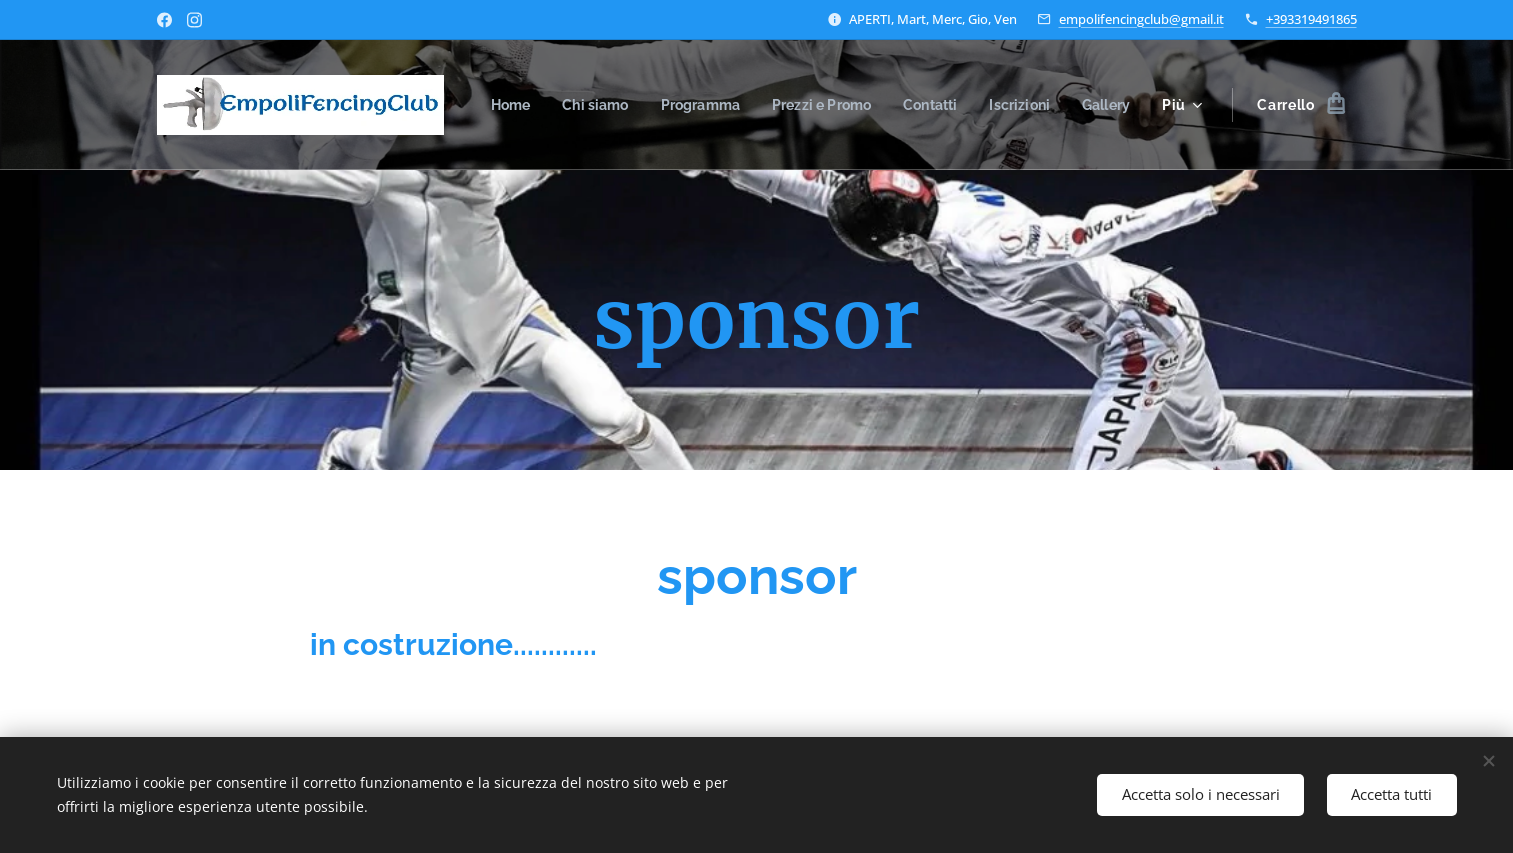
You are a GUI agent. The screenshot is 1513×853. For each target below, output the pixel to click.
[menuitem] (567, 105)
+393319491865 (1311, 19)
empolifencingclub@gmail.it (1141, 19)
